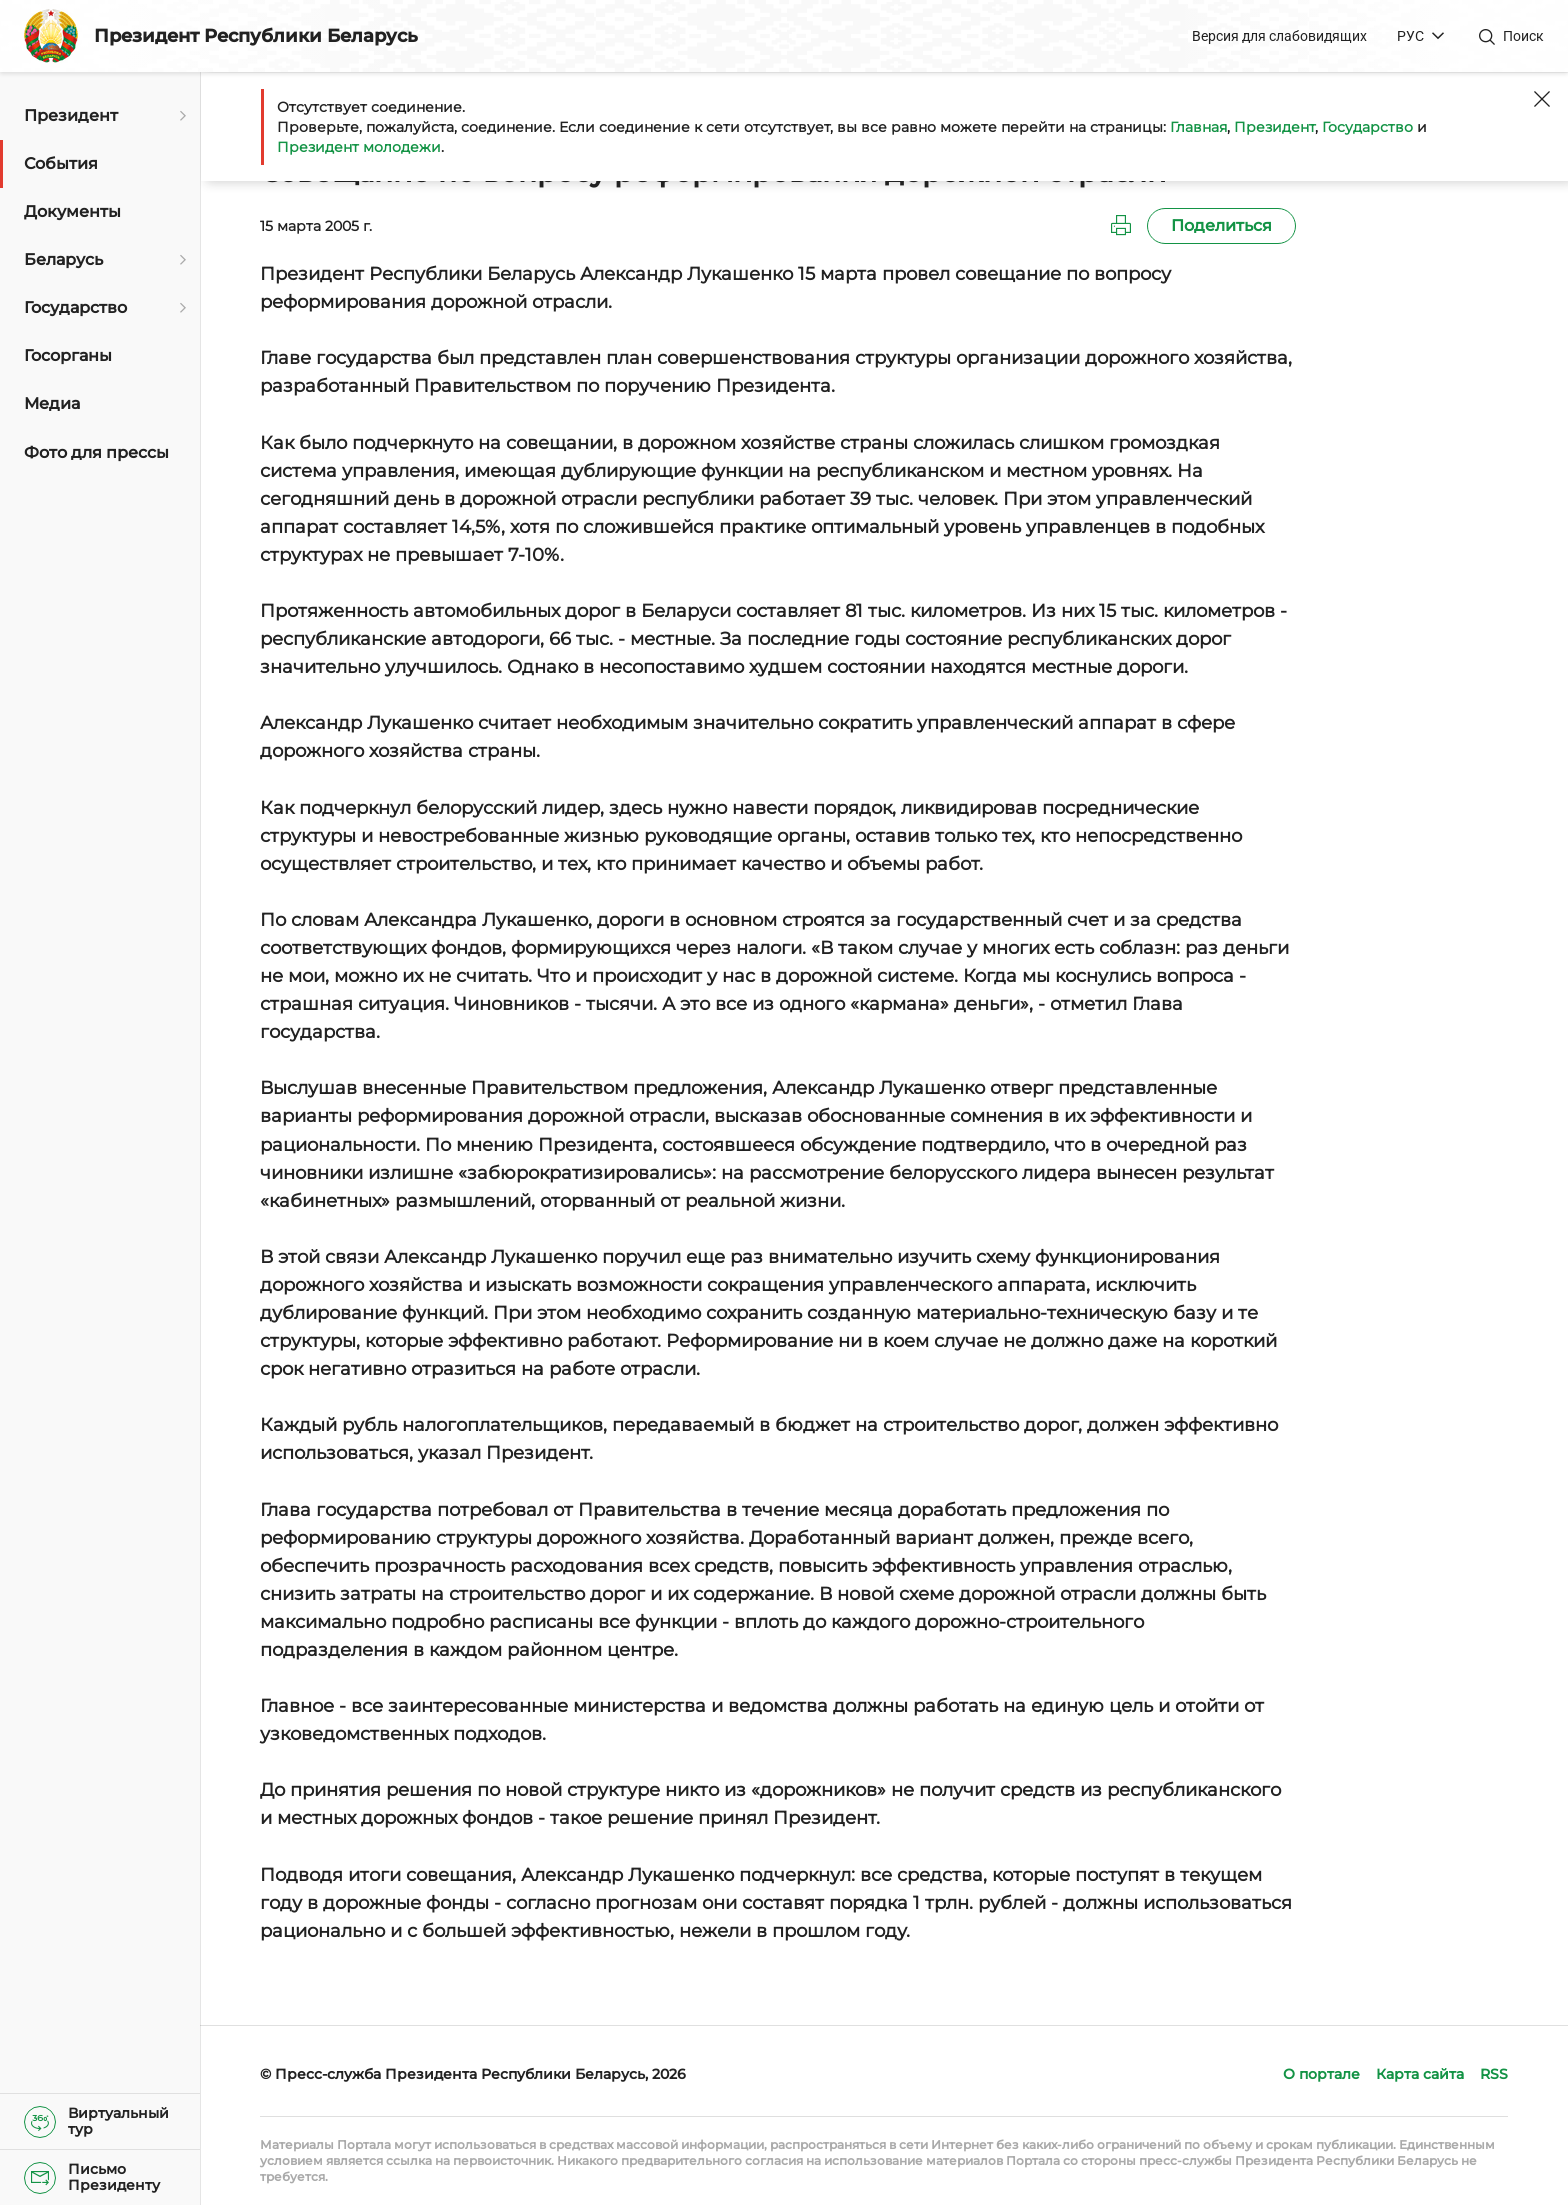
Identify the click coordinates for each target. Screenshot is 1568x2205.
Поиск (1523, 36)
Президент (1274, 127)
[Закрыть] (1542, 99)
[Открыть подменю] (180, 116)
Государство (1367, 127)
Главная (1198, 127)
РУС (1410, 36)
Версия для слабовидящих (1279, 36)
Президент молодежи (359, 147)
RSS (1494, 2074)
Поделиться (1221, 225)
